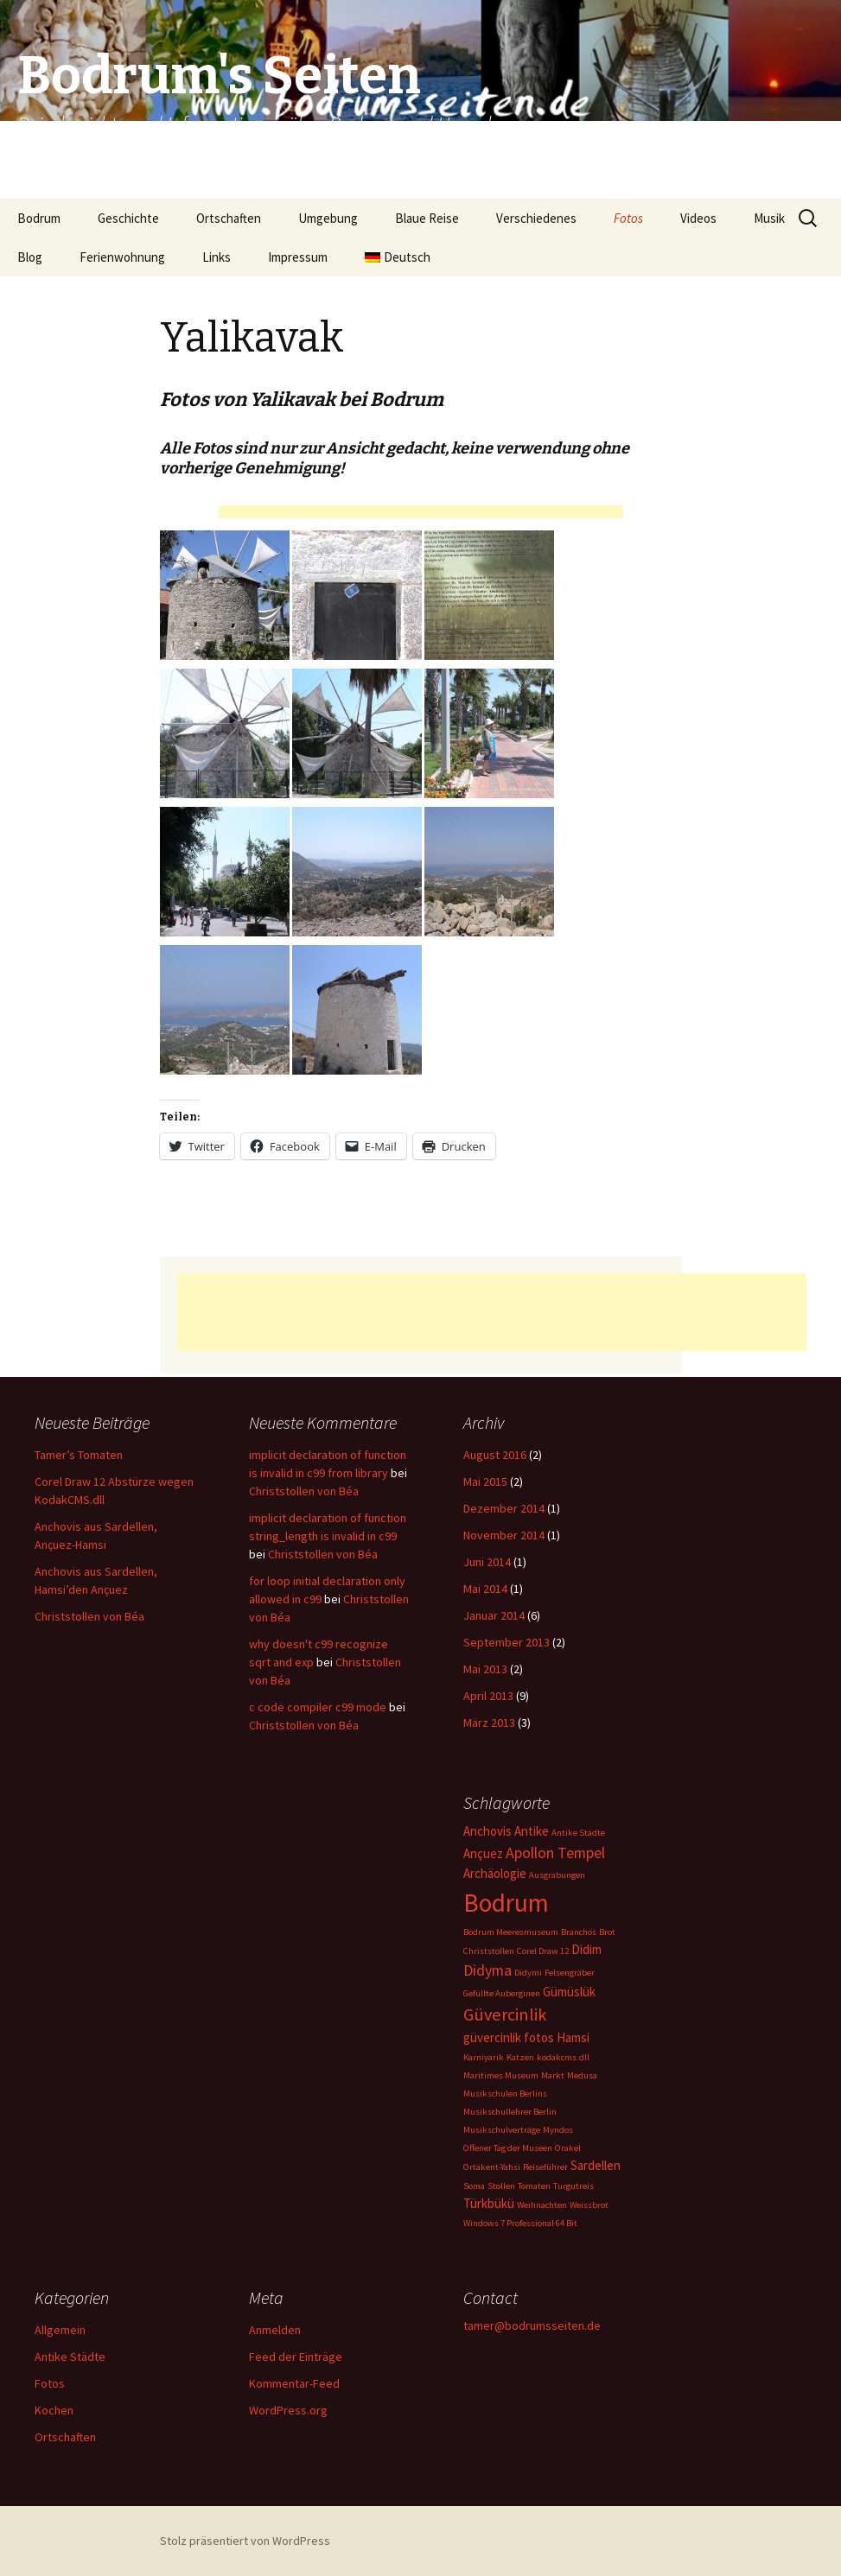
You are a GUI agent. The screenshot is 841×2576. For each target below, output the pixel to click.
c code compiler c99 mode (317, 1707)
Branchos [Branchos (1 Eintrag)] (578, 1932)
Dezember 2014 (504, 1508)
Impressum (298, 257)
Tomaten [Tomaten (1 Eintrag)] (534, 2186)
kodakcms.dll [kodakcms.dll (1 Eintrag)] (563, 2057)
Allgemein (60, 2330)
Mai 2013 (485, 1669)
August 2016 (494, 1454)
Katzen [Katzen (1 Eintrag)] (520, 2057)
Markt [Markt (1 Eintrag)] (552, 2075)
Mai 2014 (485, 1588)
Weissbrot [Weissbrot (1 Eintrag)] (589, 2205)
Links (216, 257)
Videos (698, 218)
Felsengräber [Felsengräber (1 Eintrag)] (570, 1972)
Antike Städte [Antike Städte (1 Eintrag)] (578, 1832)
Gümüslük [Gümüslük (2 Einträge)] (569, 1991)
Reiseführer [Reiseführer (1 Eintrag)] (545, 2167)
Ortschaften (228, 218)
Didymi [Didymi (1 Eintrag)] (528, 1972)
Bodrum (39, 218)
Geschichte (128, 218)
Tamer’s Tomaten (80, 1454)
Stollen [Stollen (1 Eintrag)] (501, 2186)
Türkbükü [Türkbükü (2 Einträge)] (488, 2203)
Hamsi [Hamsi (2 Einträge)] (573, 2037)
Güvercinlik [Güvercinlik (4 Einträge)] (504, 2014)
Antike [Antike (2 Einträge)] (531, 1831)
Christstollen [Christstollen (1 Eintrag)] (488, 1951)
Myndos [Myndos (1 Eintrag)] (558, 2129)
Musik (769, 218)
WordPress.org (288, 2410)
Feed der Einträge (295, 2356)
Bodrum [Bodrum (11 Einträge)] (506, 1903)
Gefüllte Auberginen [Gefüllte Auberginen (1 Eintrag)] (501, 1993)
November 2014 (504, 1535)
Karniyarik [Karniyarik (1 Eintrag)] (483, 2057)
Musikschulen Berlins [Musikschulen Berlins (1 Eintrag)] (505, 2093)
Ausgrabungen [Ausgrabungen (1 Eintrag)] (557, 1875)
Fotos (628, 218)
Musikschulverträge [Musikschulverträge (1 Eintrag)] (501, 2129)
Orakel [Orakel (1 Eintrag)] (568, 2148)
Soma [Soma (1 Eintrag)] (474, 2186)
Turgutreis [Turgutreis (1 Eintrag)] (573, 2186)
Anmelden (275, 2330)
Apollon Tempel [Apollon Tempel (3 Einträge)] (555, 1852)
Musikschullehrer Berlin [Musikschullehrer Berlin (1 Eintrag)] (510, 2111)
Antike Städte (70, 2356)
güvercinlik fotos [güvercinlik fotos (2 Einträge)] (508, 2037)
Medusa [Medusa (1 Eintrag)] (582, 2075)
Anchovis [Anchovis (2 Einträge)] (487, 1831)
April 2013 (488, 1696)
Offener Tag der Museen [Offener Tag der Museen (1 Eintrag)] (507, 2148)
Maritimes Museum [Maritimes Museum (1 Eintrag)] (500, 2075)
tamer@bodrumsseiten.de (532, 2325)
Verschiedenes (536, 218)
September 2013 (506, 1642)
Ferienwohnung (122, 257)
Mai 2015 (485, 1481)
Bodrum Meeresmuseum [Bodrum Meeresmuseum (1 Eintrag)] (510, 1932)
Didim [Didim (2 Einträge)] (586, 1949)
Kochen (54, 2410)
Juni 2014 (487, 1562)
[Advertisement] (421, 514)
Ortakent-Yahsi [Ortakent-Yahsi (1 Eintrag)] (491, 2167)
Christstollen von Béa (89, 1616)
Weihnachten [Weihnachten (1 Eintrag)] (542, 2205)
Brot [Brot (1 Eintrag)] (607, 1932)
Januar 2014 (494, 1615)
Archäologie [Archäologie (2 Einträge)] (494, 1873)
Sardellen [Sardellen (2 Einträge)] (595, 2165)
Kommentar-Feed (294, 2383)
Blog (29, 257)
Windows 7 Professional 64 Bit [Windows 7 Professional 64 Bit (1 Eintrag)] (520, 2223)
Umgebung (328, 218)
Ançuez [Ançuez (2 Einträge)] (483, 1853)
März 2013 (489, 1722)
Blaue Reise (427, 218)
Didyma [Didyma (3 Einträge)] (487, 1970)
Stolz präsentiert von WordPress (245, 2540)
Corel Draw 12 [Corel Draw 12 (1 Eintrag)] (543, 1951)
